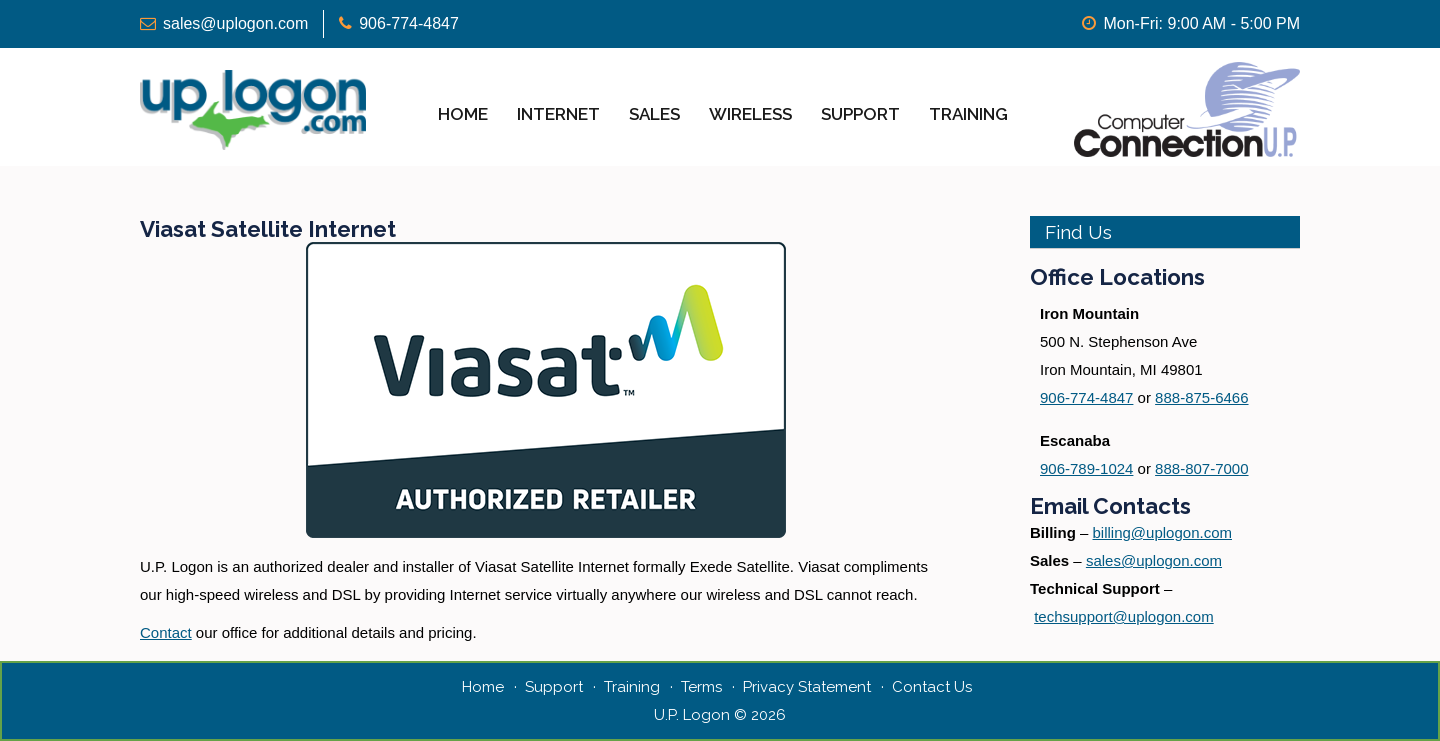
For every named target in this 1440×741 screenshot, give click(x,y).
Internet (558, 114)
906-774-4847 (409, 23)
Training (968, 114)
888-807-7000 (1201, 468)
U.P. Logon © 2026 (720, 715)
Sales (654, 114)
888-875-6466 (1201, 397)
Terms (701, 687)
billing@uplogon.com (1162, 532)
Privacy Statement (807, 687)
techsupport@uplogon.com (1124, 616)
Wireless (750, 114)
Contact (166, 632)
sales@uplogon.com (235, 23)
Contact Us (932, 687)
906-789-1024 (1086, 468)
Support (860, 114)
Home (463, 114)
